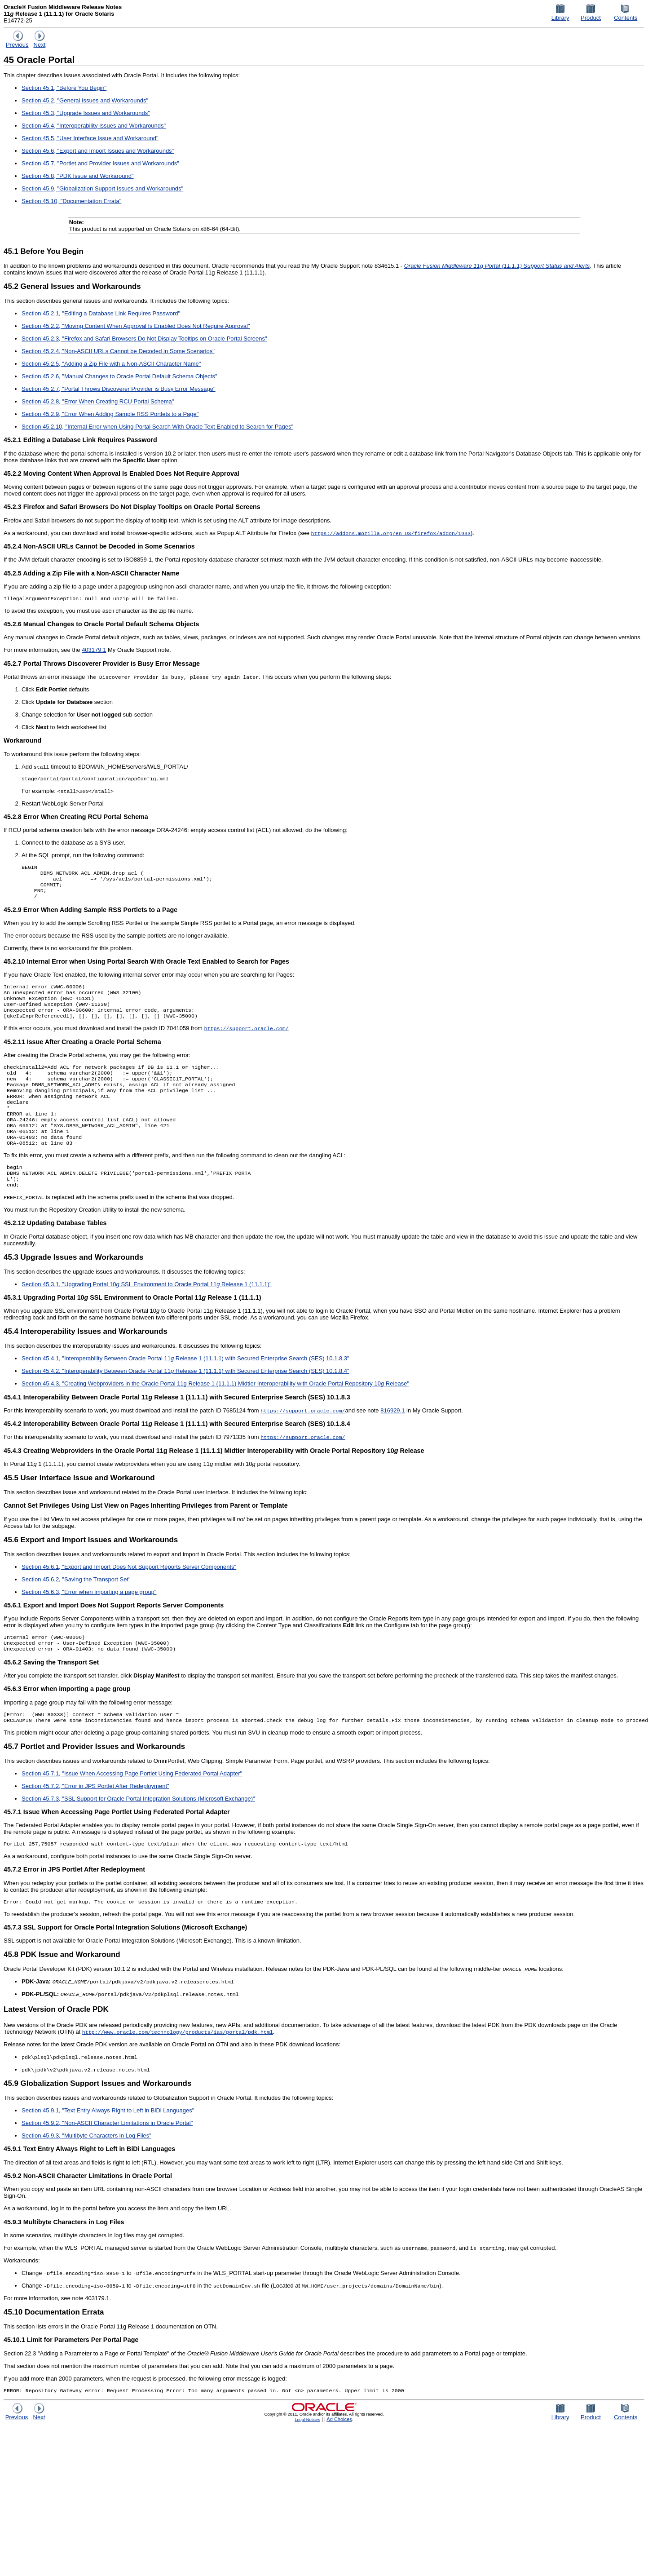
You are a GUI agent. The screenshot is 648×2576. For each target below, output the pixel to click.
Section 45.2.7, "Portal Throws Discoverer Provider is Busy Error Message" (119, 388)
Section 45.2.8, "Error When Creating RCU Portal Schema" (98, 401)
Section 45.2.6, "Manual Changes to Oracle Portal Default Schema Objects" (119, 376)
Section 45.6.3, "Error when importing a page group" (89, 1620)
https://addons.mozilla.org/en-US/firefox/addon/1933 (391, 533)
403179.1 (94, 650)
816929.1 (392, 1439)
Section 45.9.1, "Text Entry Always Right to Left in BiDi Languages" (108, 2145)
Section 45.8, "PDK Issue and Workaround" (78, 176)
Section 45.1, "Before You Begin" (64, 87)
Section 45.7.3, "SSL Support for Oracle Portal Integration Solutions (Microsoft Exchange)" (138, 1831)
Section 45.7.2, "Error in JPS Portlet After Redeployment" (95, 1819)
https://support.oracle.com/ (246, 1040)
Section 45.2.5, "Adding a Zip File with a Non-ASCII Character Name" (111, 363)
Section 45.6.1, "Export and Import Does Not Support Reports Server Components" (129, 1595)
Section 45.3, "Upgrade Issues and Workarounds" (86, 113)
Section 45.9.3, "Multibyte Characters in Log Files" (86, 2170)
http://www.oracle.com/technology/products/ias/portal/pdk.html (177, 2066)
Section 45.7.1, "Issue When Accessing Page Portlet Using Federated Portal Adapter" (132, 1806)
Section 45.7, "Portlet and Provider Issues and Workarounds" (100, 163)
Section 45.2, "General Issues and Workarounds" (85, 100)
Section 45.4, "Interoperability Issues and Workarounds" (94, 125)
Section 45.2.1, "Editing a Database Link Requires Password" (101, 313)
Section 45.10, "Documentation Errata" (71, 201)
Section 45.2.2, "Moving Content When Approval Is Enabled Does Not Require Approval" (136, 326)
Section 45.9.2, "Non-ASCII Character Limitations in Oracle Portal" (107, 2158)
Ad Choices (339, 2455)
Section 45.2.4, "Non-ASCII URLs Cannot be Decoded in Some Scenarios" (118, 351)
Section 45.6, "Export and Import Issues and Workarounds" (98, 150)
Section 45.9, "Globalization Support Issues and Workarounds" (102, 188)
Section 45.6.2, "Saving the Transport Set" (76, 1608)
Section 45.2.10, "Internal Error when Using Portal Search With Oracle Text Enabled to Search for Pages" (157, 426)
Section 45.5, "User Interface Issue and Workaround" (90, 138)
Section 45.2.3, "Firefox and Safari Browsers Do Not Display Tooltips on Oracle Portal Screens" (144, 338)
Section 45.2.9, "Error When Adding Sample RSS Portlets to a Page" (110, 414)
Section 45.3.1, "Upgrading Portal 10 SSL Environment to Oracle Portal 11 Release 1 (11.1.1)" (147, 1313)
